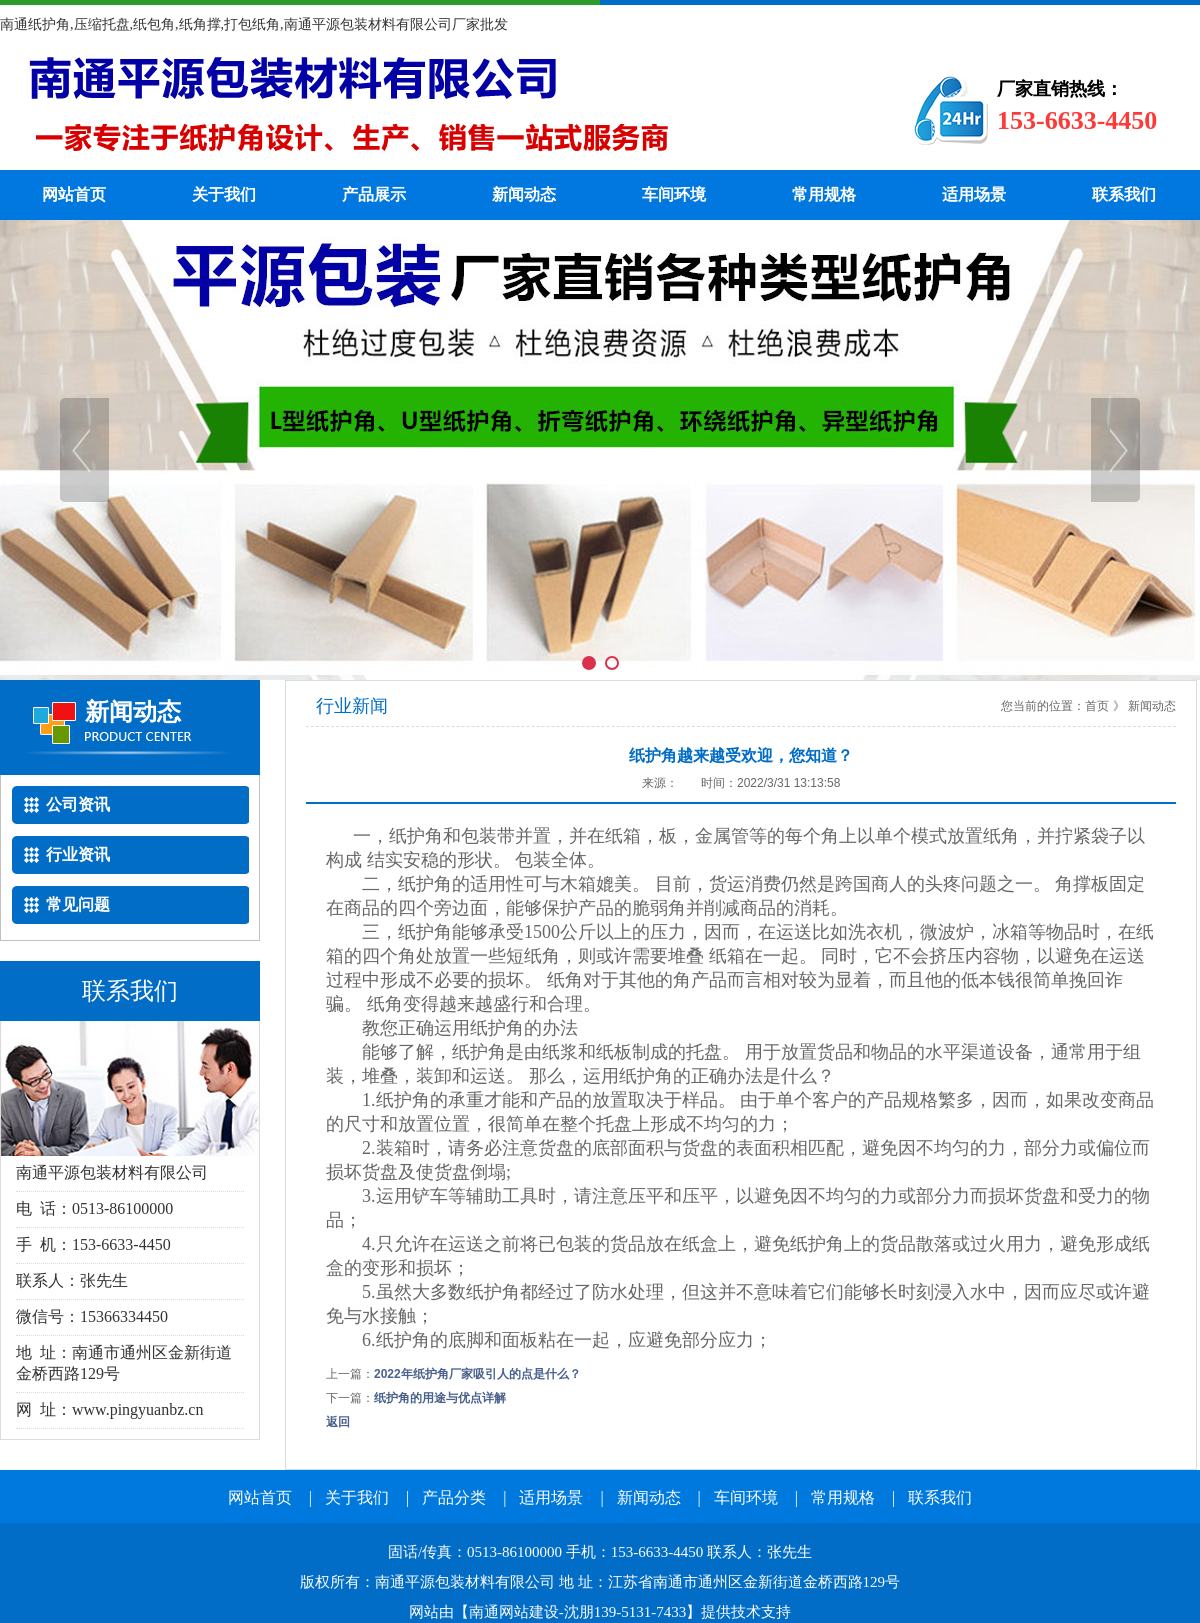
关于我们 (224, 194)
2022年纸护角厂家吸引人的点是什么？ (477, 1374)
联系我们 (1124, 194)
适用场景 (974, 194)
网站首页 (74, 194)
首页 (1097, 706)
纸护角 (425, 110)
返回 (338, 1422)
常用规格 (824, 194)
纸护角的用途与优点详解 (440, 1398)
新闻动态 (524, 194)
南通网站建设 (514, 1612)
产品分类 (454, 1497)
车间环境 (674, 194)
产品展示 (374, 194)
